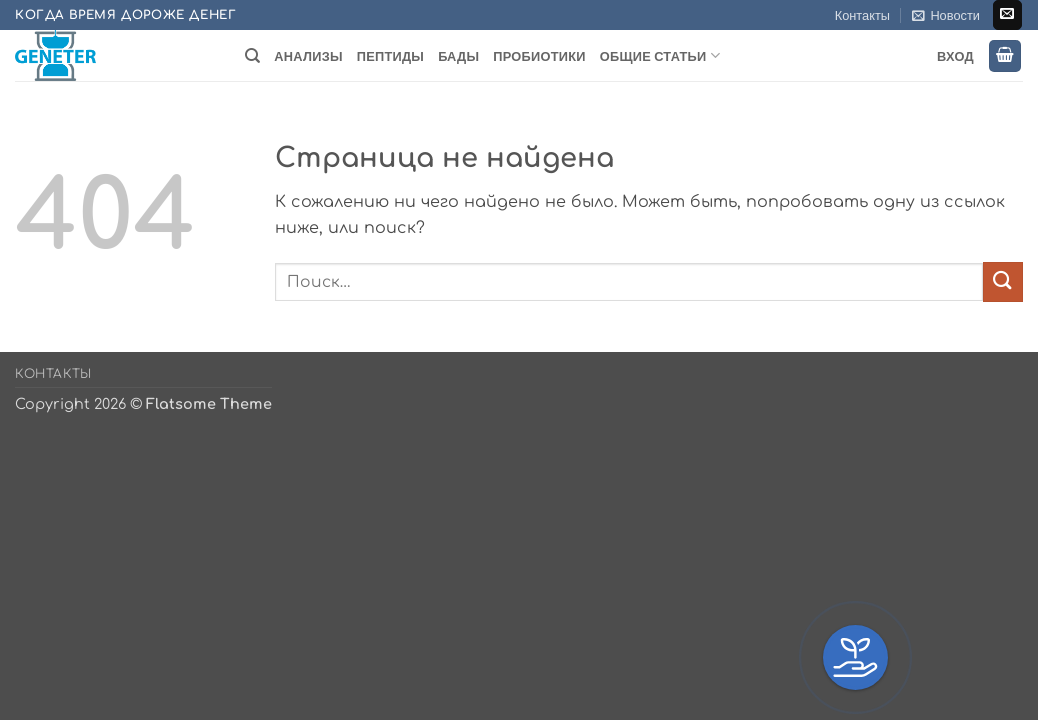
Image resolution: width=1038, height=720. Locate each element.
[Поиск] (252, 56)
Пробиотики (539, 56)
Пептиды (390, 56)
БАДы (458, 56)
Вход (955, 56)
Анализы (308, 56)
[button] (946, 15)
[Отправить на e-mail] (1007, 15)
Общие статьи (660, 55)
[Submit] (1003, 281)
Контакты (862, 15)
